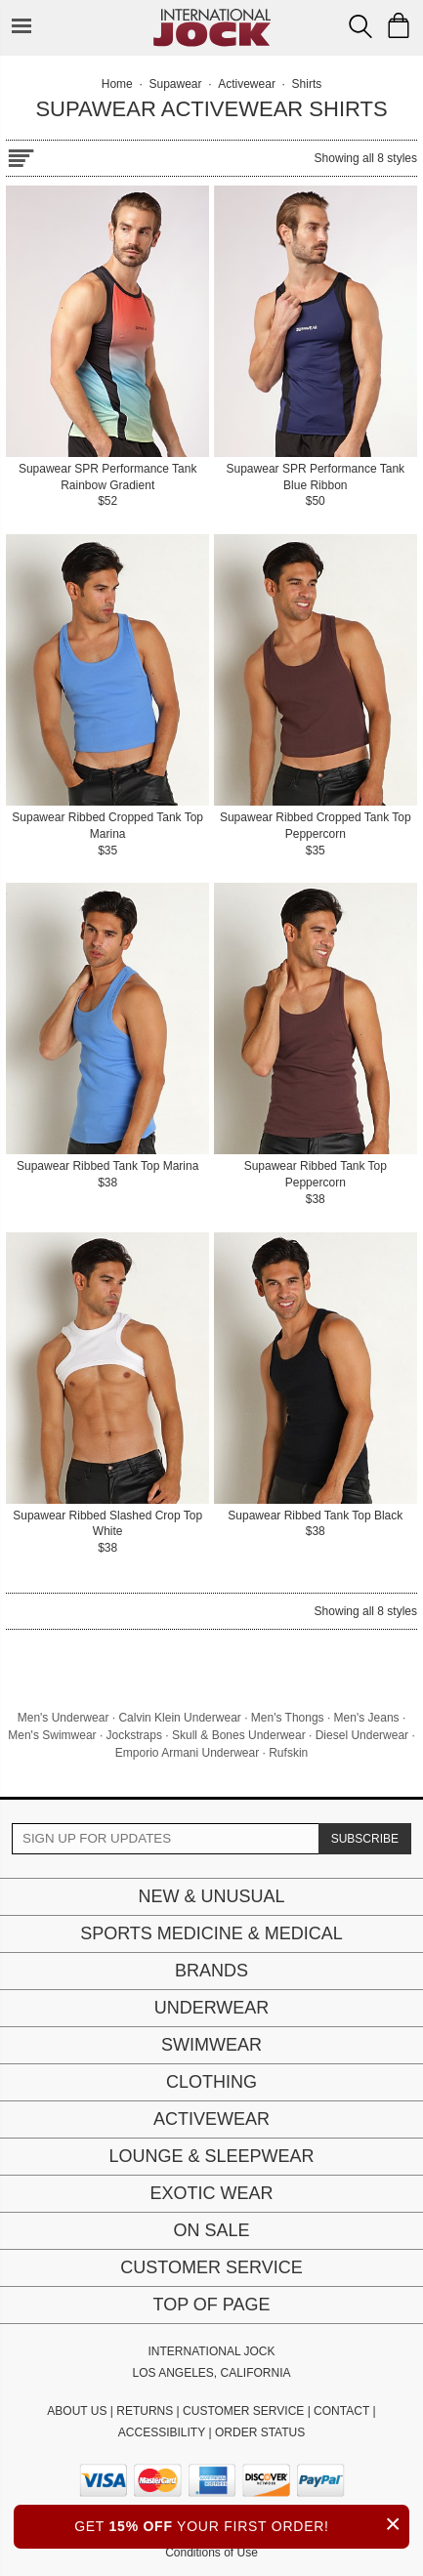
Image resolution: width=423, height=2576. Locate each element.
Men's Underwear (63, 1717)
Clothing (211, 2082)
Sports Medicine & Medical (211, 1933)
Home (117, 84)
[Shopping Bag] (398, 25)
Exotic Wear (211, 2193)
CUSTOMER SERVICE (243, 2411)
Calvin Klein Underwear (179, 1717)
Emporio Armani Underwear (187, 1753)
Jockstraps (134, 1735)
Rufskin (288, 1753)
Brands (211, 1970)
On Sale (211, 2230)
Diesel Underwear (362, 1735)
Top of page (211, 2304)
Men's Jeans (367, 1717)
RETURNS (144, 2411)
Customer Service (211, 2267)
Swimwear (211, 2045)
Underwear (212, 2007)
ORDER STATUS (260, 2432)
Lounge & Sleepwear (211, 2156)
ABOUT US (76, 2411)
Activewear (211, 2119)
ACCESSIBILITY (161, 2432)
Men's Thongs (287, 1717)
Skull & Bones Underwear (239, 1735)
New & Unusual (211, 1896)
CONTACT (341, 2411)
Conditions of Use (211, 2552)
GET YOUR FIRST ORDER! (241, 2524)
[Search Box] (360, 26)
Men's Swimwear (52, 1735)
